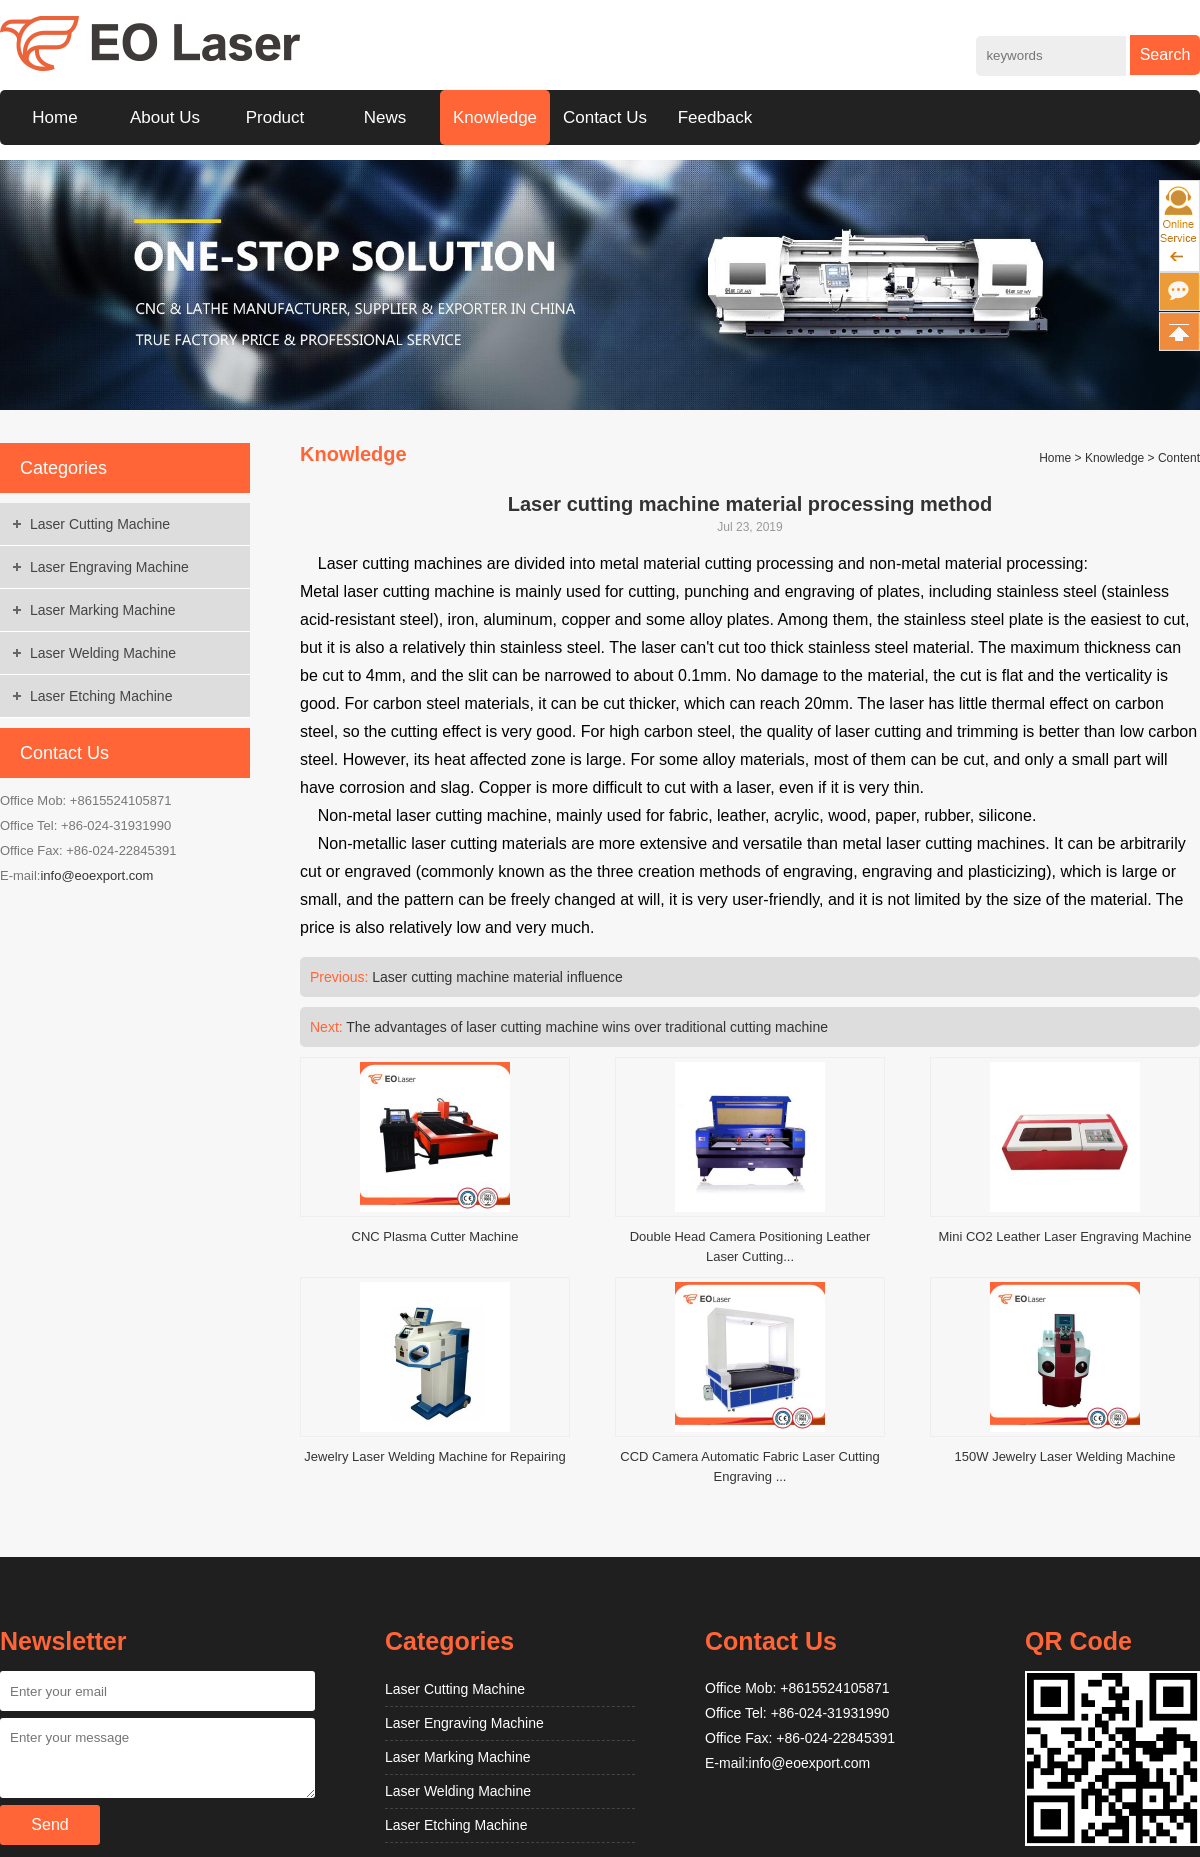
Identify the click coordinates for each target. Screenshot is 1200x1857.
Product (275, 117)
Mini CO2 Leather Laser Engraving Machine (1065, 1236)
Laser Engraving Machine (109, 567)
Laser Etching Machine (101, 696)
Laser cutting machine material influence (497, 977)
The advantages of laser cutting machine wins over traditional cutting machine (587, 1027)
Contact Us (605, 117)
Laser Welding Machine (103, 653)
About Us (165, 117)
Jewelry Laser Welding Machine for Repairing (434, 1456)
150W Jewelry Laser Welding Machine (1065, 1456)
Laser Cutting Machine (100, 524)
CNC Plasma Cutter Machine (435, 1236)
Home (54, 117)
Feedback (715, 117)
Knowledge (495, 117)
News (385, 117)
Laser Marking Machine (103, 610)
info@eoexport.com (96, 875)
